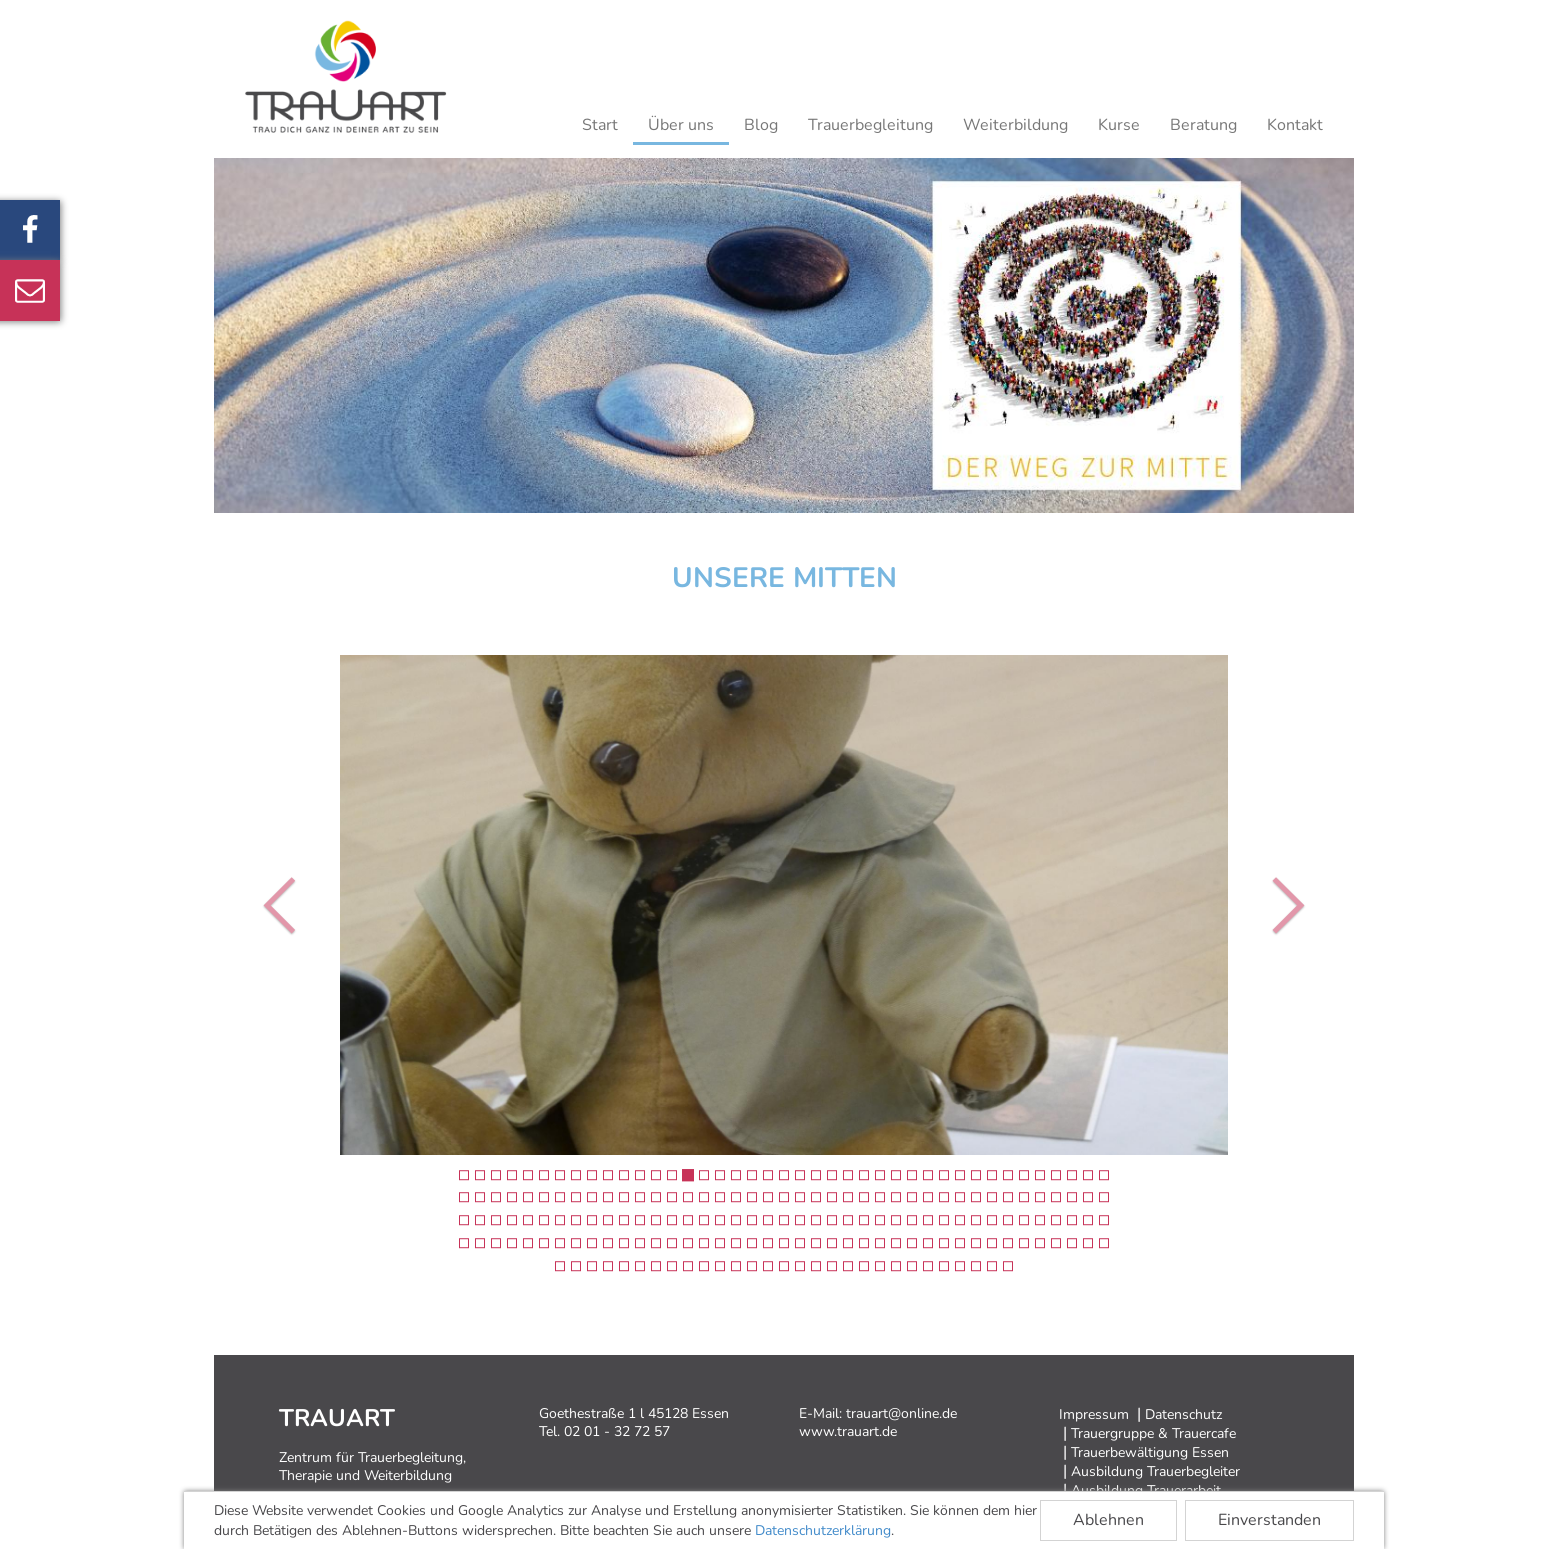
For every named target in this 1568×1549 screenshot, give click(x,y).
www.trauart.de (848, 1431)
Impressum (1094, 1414)
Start (600, 125)
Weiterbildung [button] (1015, 125)
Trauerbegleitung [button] (870, 125)
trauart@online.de (901, 1413)
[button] (284, 905)
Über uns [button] (681, 125)
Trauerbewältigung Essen (1150, 1452)
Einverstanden (1269, 1520)
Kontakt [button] (1295, 125)
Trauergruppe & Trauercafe (1153, 1433)
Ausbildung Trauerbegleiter (1155, 1471)
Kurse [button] (1119, 125)
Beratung (1203, 125)
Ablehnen (1108, 1520)
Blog (761, 125)
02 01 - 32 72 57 (617, 1431)
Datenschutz (1183, 1414)
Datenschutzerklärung (823, 1530)
